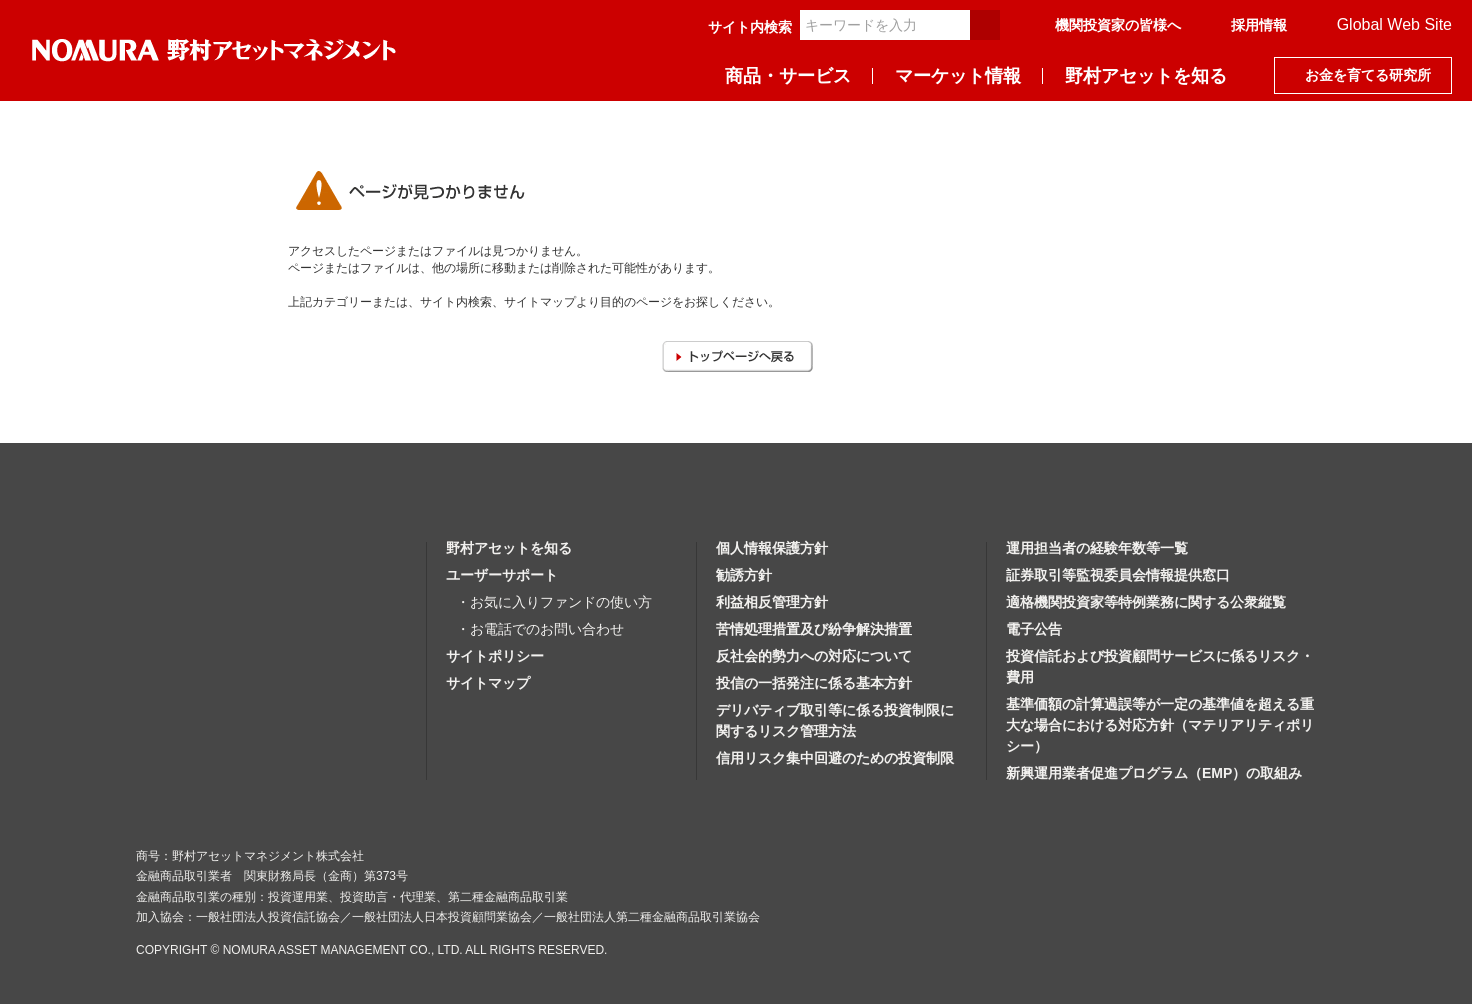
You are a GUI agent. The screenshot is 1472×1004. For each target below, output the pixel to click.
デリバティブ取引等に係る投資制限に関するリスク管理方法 (835, 720)
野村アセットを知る (1146, 76)
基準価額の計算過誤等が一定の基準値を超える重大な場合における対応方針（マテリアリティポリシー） (1160, 725)
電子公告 (1034, 629)
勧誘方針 (744, 575)
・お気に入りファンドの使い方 (554, 602)
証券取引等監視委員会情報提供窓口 (1118, 575)
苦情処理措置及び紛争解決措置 (814, 629)
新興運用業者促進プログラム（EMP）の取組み (1154, 773)
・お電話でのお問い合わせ (540, 629)
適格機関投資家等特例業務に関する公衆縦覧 (1146, 602)
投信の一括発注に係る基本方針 (814, 683)
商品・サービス (788, 76)
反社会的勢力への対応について (814, 656)
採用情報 (1259, 25)
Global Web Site (1394, 24)
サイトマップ (488, 683)
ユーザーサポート (502, 575)
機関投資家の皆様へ (1118, 25)
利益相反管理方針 (772, 602)
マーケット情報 (958, 76)
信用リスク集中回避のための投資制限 (835, 758)
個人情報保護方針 (772, 548)
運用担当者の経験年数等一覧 (1097, 548)
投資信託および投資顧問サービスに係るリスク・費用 (1160, 666)
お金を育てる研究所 (1368, 75)
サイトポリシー (495, 656)
